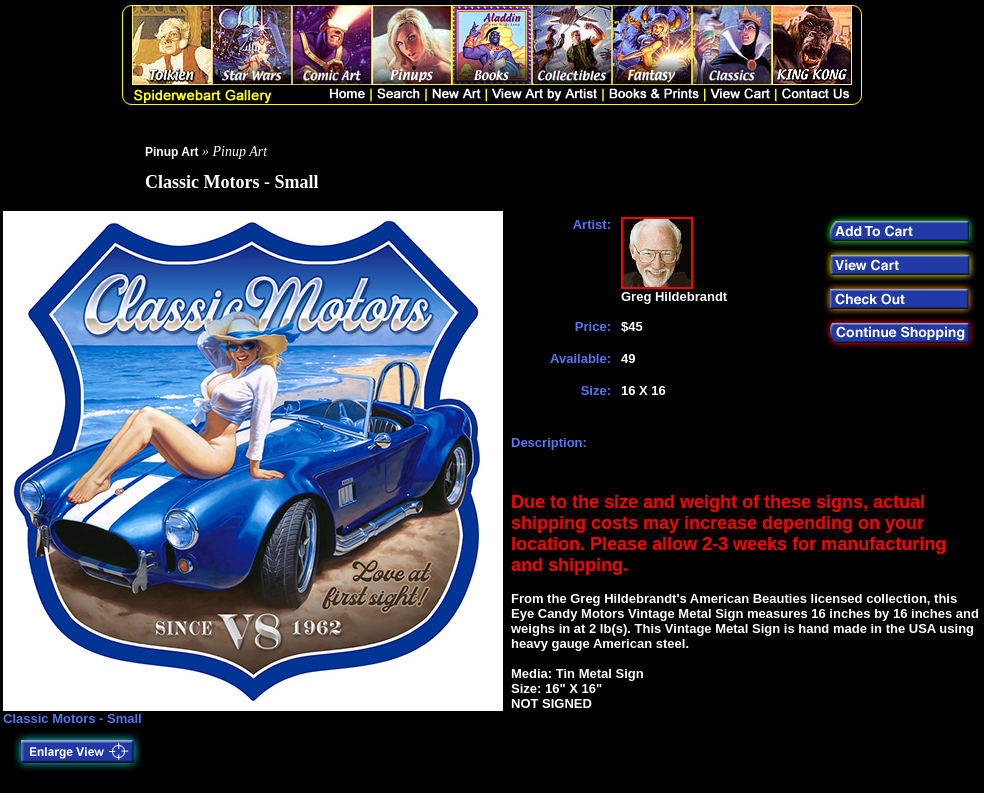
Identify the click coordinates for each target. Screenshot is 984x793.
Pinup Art (172, 152)
